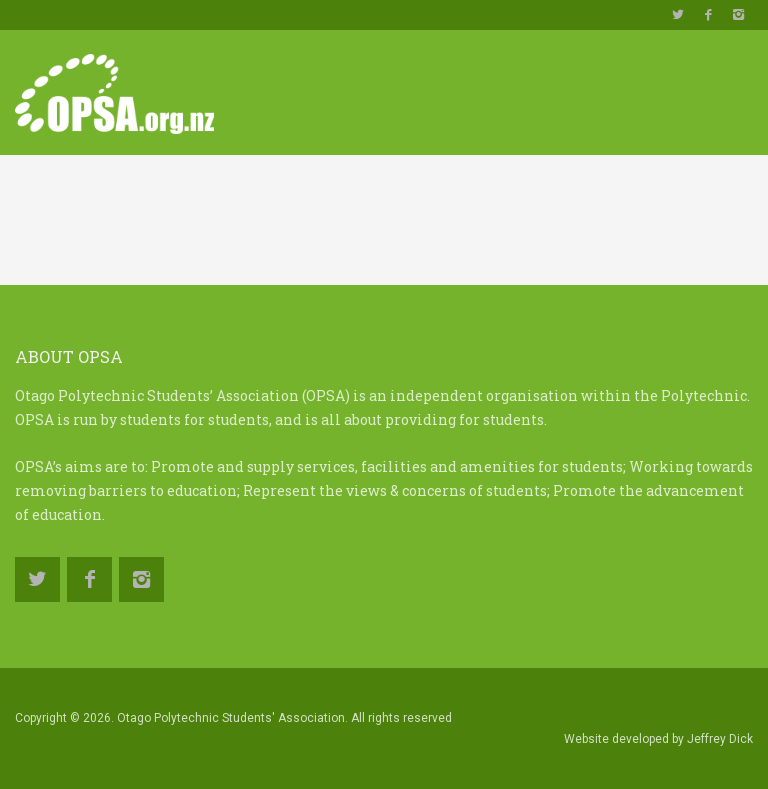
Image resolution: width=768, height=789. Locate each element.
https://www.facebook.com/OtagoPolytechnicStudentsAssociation (708, 15)
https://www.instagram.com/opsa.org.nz (738, 15)
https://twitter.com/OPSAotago (678, 15)
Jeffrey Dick (720, 739)
